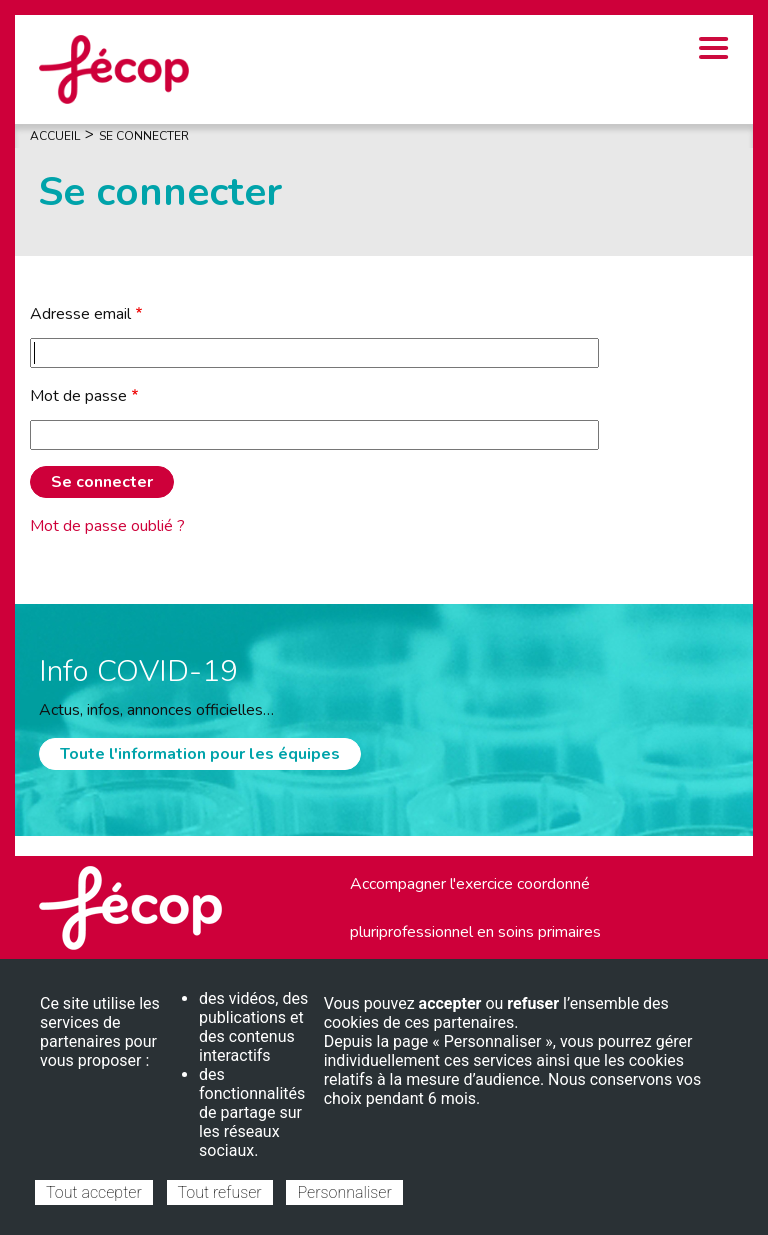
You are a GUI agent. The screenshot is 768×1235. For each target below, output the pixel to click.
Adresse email (80, 314)
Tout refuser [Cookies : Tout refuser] (220, 1192)
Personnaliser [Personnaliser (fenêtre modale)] (344, 1192)
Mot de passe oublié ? (107, 526)
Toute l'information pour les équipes (200, 754)
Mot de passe (78, 396)
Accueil (55, 136)
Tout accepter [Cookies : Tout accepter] (94, 1192)
